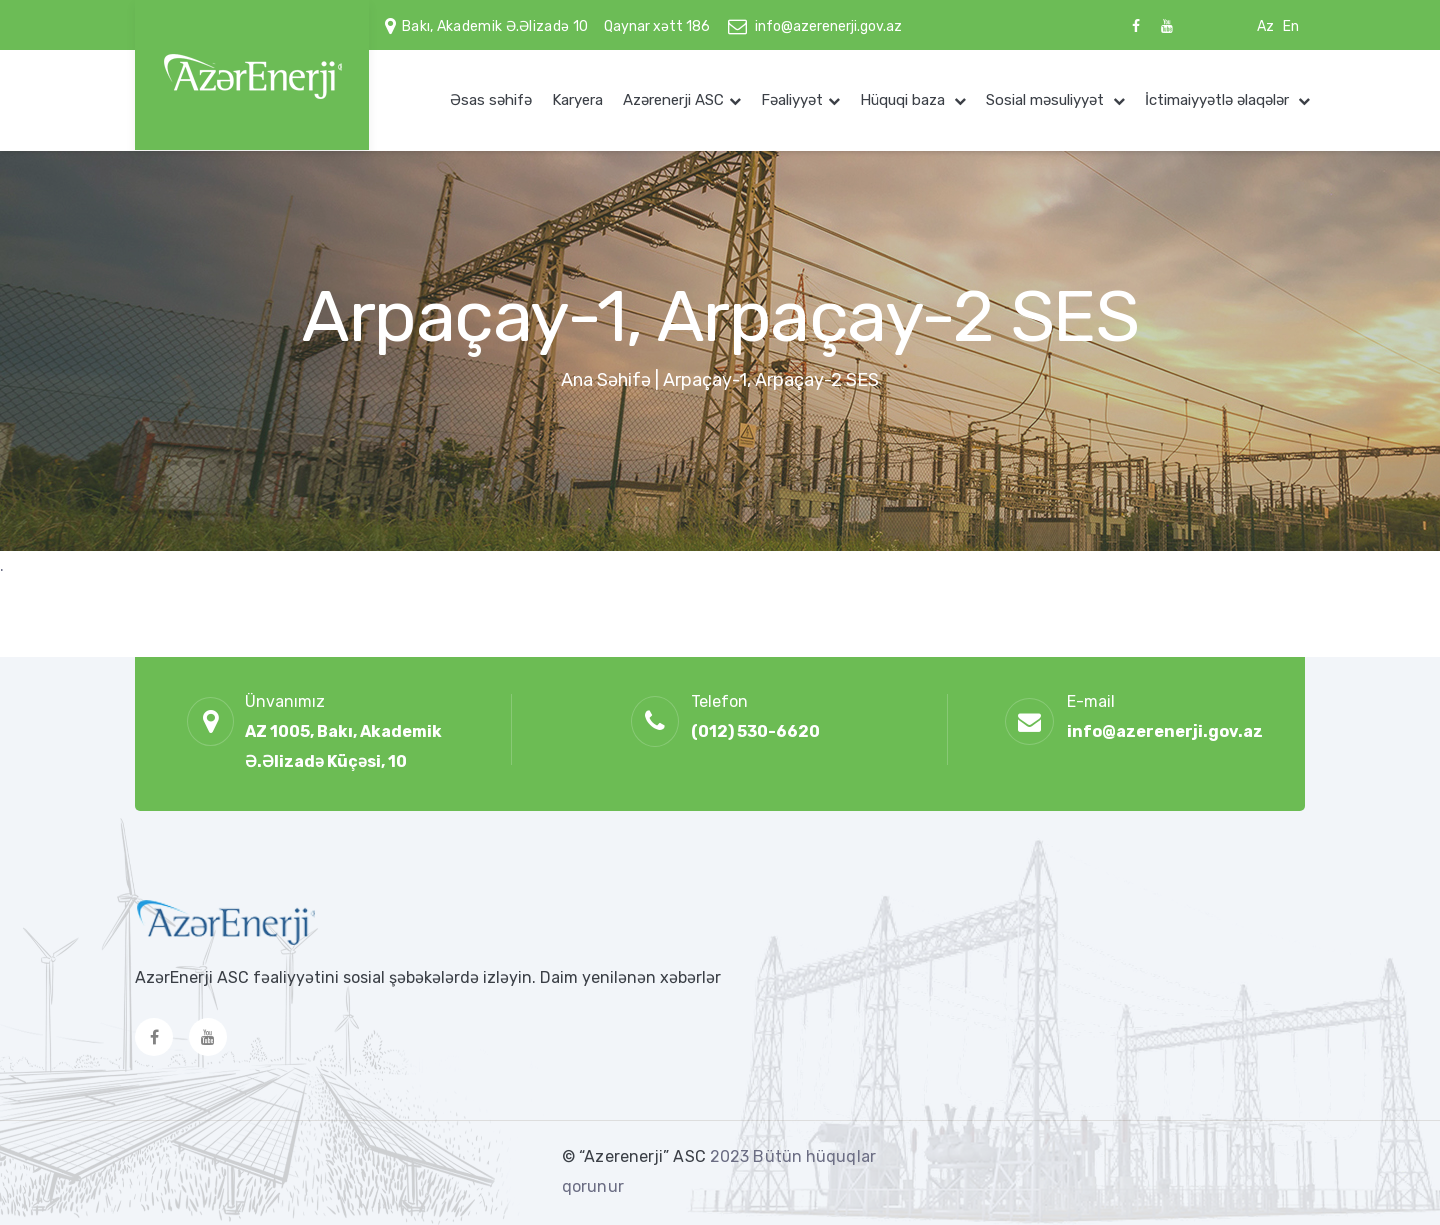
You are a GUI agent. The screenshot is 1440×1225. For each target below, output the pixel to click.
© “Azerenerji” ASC (636, 1156)
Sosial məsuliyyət (1047, 100)
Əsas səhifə (491, 100)
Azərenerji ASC (673, 100)
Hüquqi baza (904, 100)
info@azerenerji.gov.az (828, 26)
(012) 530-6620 (755, 731)
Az (1265, 26)
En (1291, 26)
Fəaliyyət (792, 100)
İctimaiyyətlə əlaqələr (1219, 100)
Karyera (577, 100)
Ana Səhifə (606, 380)
